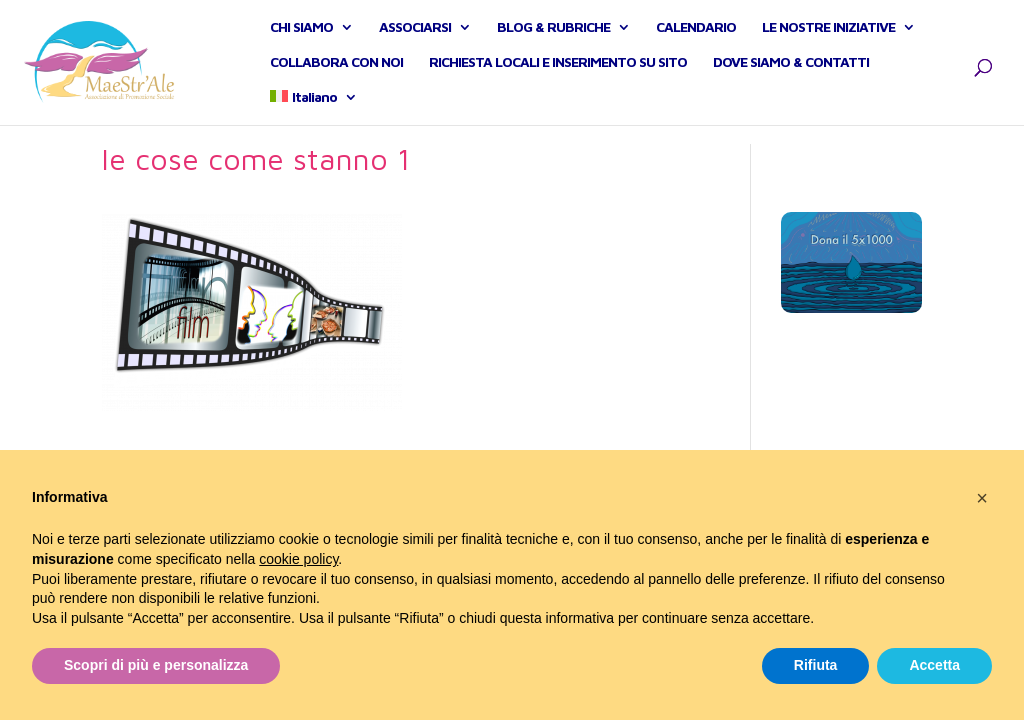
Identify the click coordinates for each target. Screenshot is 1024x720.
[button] (982, 498)
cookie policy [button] (298, 559)
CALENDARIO (696, 36)
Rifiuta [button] (816, 665)
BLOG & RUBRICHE (553, 36)
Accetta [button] (934, 665)
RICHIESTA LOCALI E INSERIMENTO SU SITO (558, 71)
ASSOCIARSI (415, 36)
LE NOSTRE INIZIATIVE (828, 36)
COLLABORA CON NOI (336, 71)
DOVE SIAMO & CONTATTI (791, 71)
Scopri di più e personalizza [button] (156, 665)
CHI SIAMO (301, 36)
